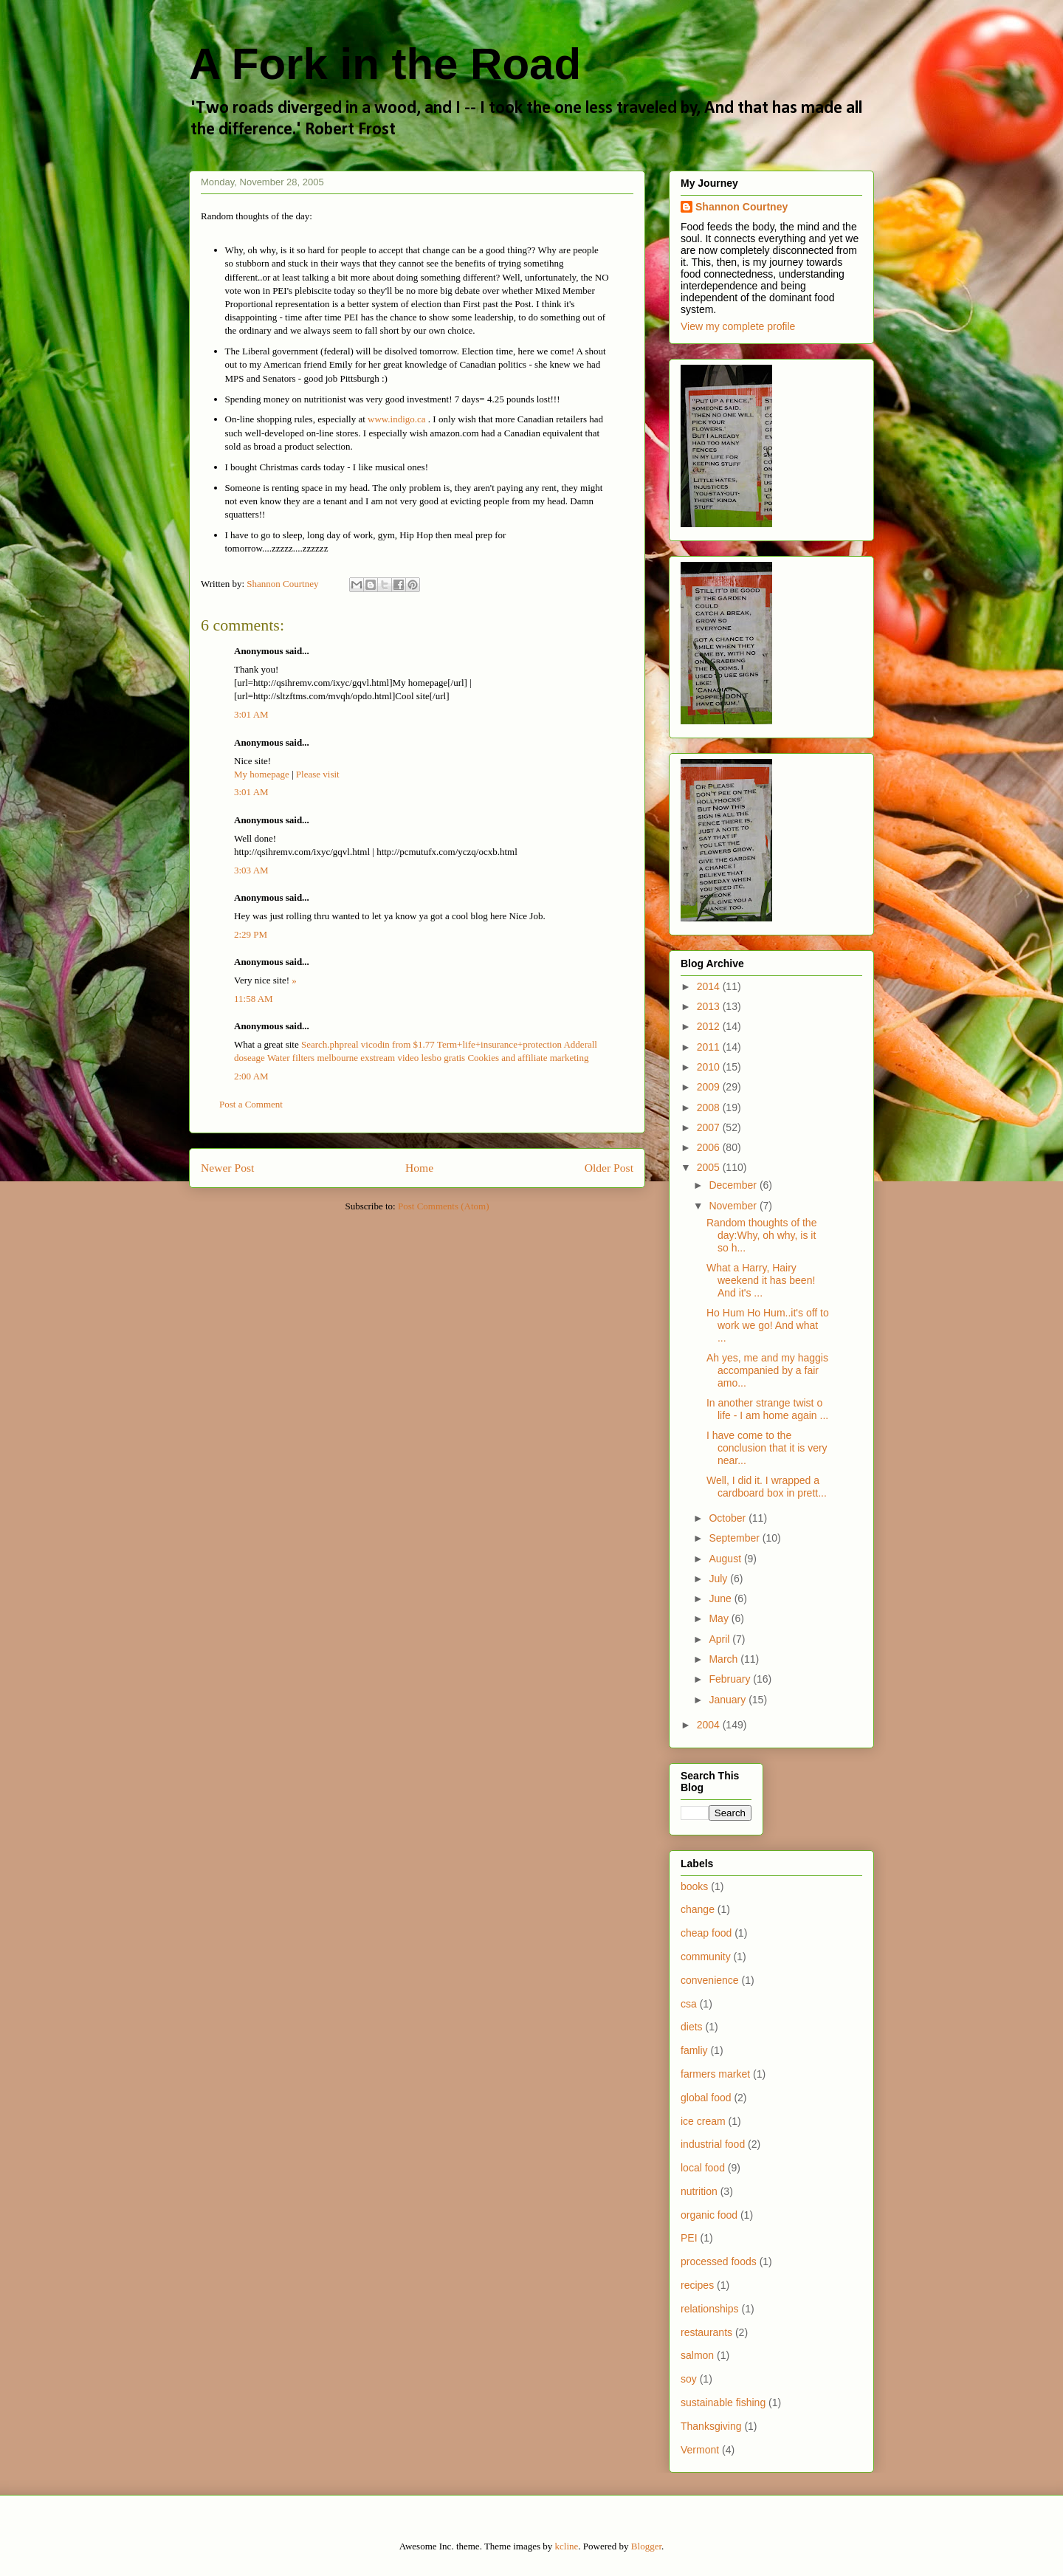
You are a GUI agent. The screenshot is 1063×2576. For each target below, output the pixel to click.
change (698, 1909)
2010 (710, 1067)
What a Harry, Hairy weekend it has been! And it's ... (760, 1280)
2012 (710, 1026)
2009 (710, 1087)
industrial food (713, 2144)
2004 (710, 1725)
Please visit (318, 774)
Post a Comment (251, 1104)
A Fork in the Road (385, 64)
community (706, 1956)
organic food (709, 2215)
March (724, 1659)
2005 (710, 1167)
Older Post (609, 1167)
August (726, 1559)
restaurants (706, 2332)
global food (706, 2097)
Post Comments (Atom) (443, 1206)
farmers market (715, 2074)
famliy (694, 2050)
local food (703, 2168)
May (720, 1618)
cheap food (706, 1933)
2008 (710, 1107)
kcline (567, 2546)
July (719, 1578)
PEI (689, 2238)
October (729, 1518)
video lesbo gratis (431, 1057)
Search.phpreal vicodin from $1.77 (368, 1044)
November (734, 1206)
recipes (697, 2285)
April (720, 1639)
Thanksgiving (711, 2426)
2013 (710, 1006)
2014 (710, 986)
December (734, 1185)
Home (419, 1167)
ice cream (703, 2121)
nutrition (699, 2191)
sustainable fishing (723, 2402)
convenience (710, 1980)
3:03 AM (251, 870)
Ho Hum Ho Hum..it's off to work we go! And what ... (767, 1325)
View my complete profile (738, 326)
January (729, 1700)
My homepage (261, 774)
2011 (710, 1047)
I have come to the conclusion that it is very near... (767, 1447)
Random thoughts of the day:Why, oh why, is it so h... (761, 1235)
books (694, 1886)
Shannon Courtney (741, 207)
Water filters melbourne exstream (331, 1057)
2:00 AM (251, 1076)
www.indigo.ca (397, 419)
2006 (710, 1147)
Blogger (646, 2546)
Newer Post (227, 1167)
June (721, 1598)
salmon (697, 2355)
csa (689, 2004)
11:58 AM (253, 998)
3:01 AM (251, 714)
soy (689, 2379)
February (731, 1679)
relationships (710, 2309)
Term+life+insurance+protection (499, 1044)
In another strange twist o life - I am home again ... (767, 1409)
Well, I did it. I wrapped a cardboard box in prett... (766, 1486)
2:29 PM (250, 934)
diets (692, 2027)
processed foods (719, 2261)
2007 (710, 1127)
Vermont (700, 2450)
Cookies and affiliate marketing (527, 1057)
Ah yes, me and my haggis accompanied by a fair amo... (767, 1370)
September (735, 1538)
